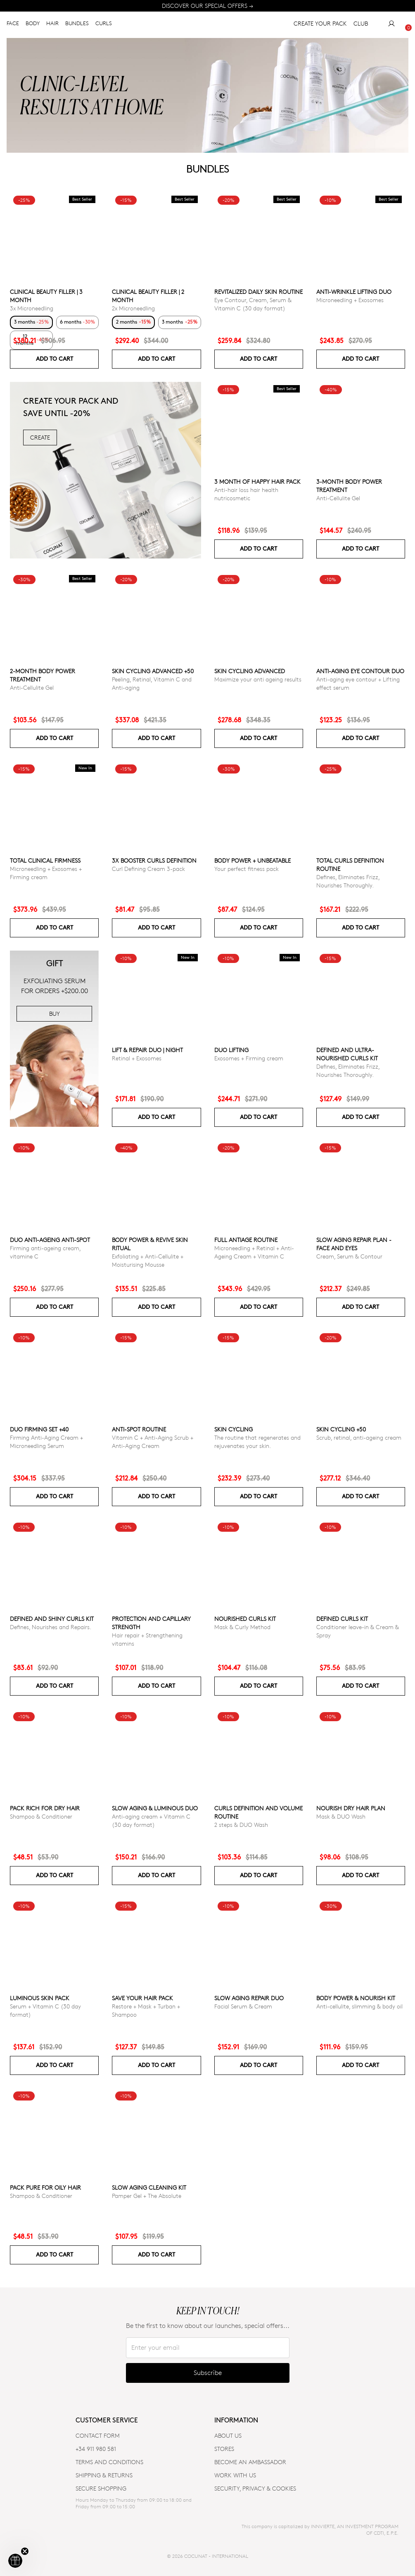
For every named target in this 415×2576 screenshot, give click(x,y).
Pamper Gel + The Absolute (146, 2195)
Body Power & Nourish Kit (355, 1997)
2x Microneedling (133, 308)
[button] (15, 2561)
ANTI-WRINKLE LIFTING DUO (353, 291)
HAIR (52, 24)
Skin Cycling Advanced (249, 670)
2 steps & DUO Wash (241, 1824)
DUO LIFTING (231, 1049)
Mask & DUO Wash (340, 1816)
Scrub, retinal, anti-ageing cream (358, 1437)
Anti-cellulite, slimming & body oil (359, 2006)
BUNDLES (77, 24)
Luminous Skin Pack (39, 1997)
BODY (33, 24)
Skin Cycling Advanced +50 (153, 670)
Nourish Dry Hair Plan (350, 1808)
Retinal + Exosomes (136, 1058)
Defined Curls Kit (342, 1618)
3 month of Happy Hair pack (257, 481)
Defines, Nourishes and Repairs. (50, 1626)
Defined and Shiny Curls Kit (52, 1618)
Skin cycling (233, 1429)
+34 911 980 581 (96, 2448)
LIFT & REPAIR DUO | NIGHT (147, 1049)
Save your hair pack (142, 1997)
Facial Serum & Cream (243, 2006)
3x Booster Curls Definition (154, 860)
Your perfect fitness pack (246, 868)
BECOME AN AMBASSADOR (250, 2461)
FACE (13, 24)
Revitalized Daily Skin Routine (258, 291)
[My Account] (391, 25)
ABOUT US (228, 2435)
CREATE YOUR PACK (320, 24)
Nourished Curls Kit (245, 1618)
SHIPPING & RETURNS (104, 2475)
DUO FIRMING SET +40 (39, 1429)
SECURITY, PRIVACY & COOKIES (255, 2488)
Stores (224, 2448)
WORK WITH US (235, 2475)
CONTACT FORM (98, 2435)
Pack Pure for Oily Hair (45, 2187)
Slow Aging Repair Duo (249, 1997)
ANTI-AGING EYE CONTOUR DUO (360, 670)
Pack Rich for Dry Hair (45, 1808)
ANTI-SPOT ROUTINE (139, 1429)
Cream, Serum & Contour (349, 1256)
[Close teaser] (25, 2551)
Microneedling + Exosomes (350, 299)
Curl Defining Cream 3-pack (148, 868)
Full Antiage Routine (245, 1239)
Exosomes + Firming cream (248, 1058)
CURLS (103, 24)
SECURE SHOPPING (101, 2488)
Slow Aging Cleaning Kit (149, 2187)
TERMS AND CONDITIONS (109, 2461)
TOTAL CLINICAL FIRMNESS (45, 860)
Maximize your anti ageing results (257, 679)
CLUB (360, 24)
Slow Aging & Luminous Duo (155, 1808)
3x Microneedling (31, 308)
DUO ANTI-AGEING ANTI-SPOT (50, 1239)
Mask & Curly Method (242, 1626)
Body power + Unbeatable (252, 860)
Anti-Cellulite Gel (338, 497)
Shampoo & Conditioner (41, 1816)
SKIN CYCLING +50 (341, 1429)
